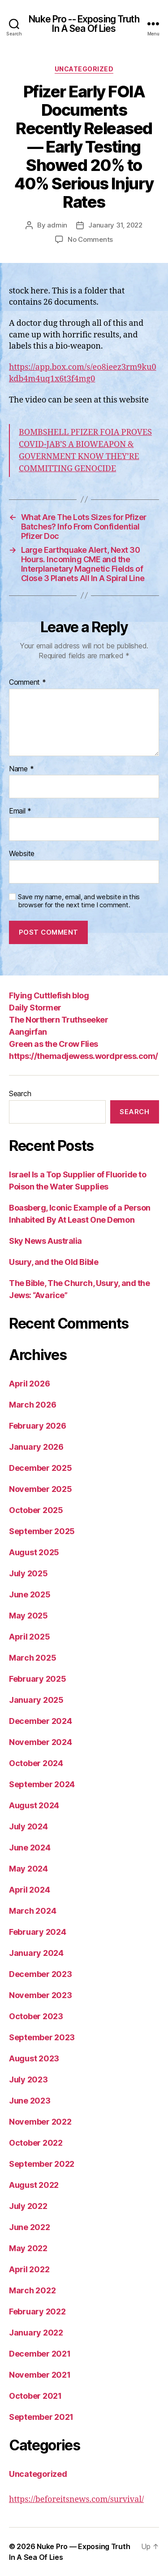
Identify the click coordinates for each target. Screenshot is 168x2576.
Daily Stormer (35, 1007)
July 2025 (28, 1573)
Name (21, 769)
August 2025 (34, 1552)
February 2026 (37, 1425)
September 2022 (41, 2164)
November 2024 (40, 1742)
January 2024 (36, 1953)
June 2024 (30, 1847)
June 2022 (29, 2227)
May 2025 (28, 1615)
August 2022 (34, 2185)
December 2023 (40, 1974)
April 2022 (29, 2269)
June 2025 (30, 1594)
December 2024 (40, 1721)
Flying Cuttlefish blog (49, 995)
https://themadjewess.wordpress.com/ (83, 1056)
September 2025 (42, 1531)
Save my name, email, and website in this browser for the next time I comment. (79, 901)
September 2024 (42, 1784)
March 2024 (32, 1911)
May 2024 (28, 1868)
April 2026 (29, 1383)
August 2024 (34, 1805)
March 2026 (32, 1404)
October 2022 (36, 2142)
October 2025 (36, 1510)
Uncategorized (84, 69)
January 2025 (36, 1700)
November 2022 (40, 2121)
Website (21, 854)
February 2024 (37, 1932)
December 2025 (40, 1468)
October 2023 (36, 2016)
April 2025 (29, 1636)
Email (20, 811)
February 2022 (37, 2311)
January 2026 (36, 1447)
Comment (27, 682)
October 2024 (36, 1763)
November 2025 (40, 1489)
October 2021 (35, 2396)
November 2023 (40, 1995)
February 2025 (37, 1679)
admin (57, 225)
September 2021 (41, 2417)
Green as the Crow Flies (53, 1044)
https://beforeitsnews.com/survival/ (76, 2499)
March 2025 (32, 1657)
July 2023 (28, 2079)
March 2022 (32, 2290)
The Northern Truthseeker (58, 1019)
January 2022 (36, 2332)
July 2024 (28, 1826)
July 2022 (28, 2206)
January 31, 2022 (115, 225)
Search (20, 1093)
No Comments (90, 239)
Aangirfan (28, 1032)
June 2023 (30, 2100)
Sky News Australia (45, 1241)
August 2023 (34, 2058)
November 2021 (40, 2374)
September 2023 (42, 2037)
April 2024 (29, 1889)
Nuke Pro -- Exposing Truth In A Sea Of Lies (84, 23)
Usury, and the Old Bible (53, 1262)
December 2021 (40, 2353)
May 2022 (28, 2248)
